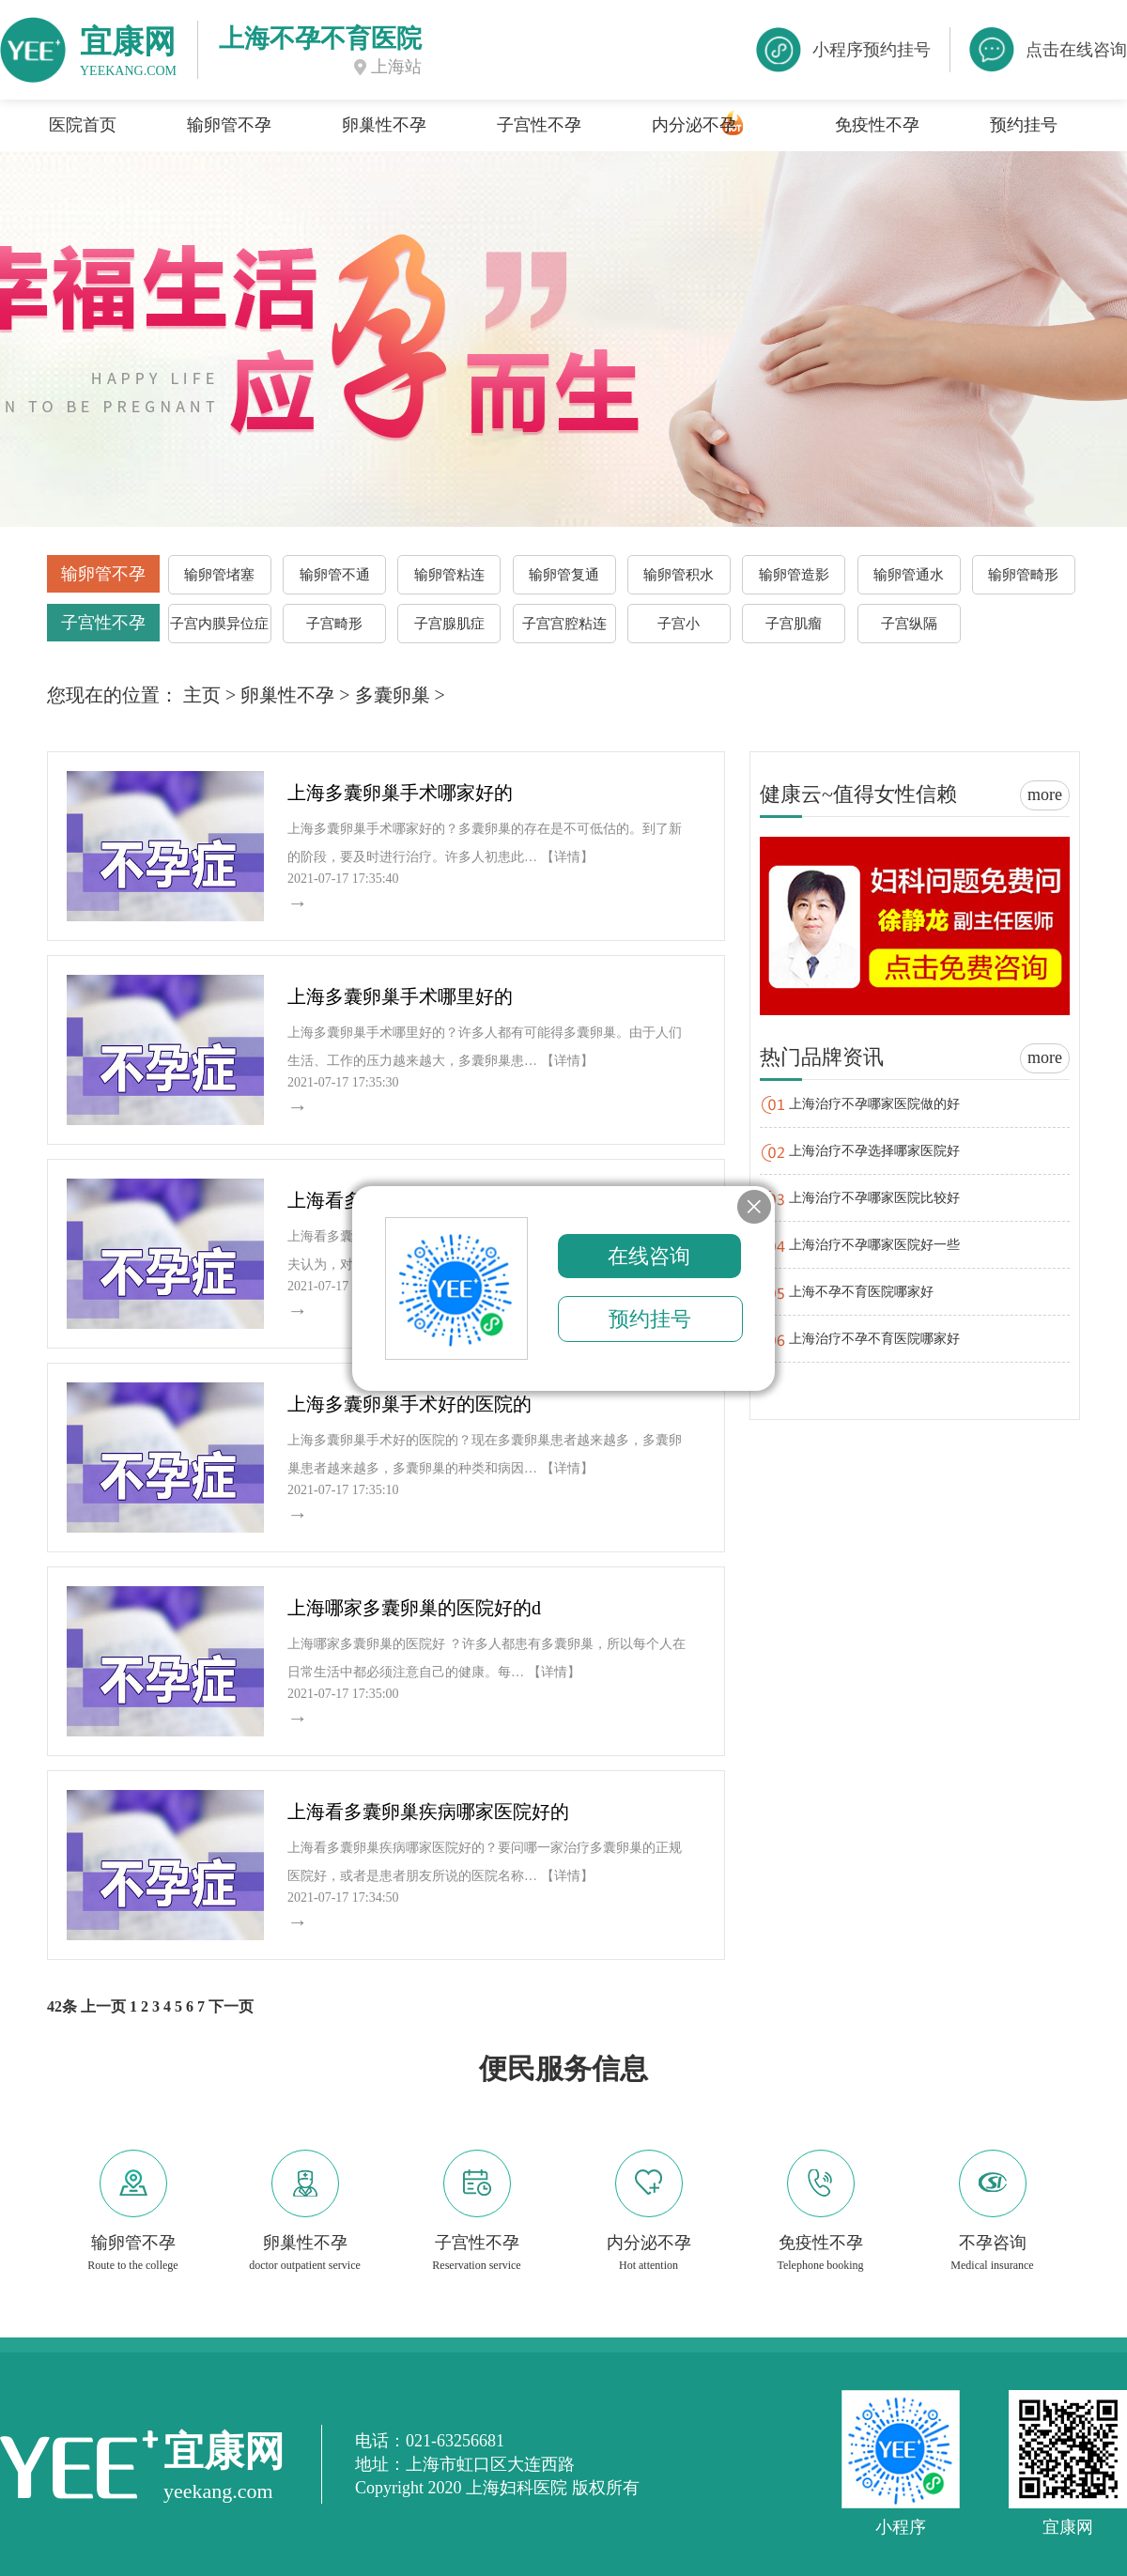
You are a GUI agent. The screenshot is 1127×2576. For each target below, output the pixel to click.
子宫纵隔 (909, 623)
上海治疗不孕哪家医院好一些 (874, 1245)
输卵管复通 (564, 574)
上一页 (103, 2006)
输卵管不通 (335, 574)
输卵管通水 (908, 574)
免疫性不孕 (877, 125)
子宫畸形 (334, 623)
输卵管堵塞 (219, 574)
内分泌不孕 (694, 125)
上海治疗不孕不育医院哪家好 (874, 1339)
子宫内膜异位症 (219, 623)
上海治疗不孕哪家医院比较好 (874, 1198)
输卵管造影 (794, 574)
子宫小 (678, 623)
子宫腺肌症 (449, 623)
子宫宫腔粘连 (564, 623)
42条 (62, 2006)
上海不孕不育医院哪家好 (861, 1292)
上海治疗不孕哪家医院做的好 (874, 1104)
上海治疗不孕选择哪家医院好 (874, 1151)
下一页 (231, 2006)
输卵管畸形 (1023, 574)
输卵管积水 (678, 574)
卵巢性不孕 (384, 125)
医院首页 (82, 125)
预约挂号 (1024, 125)
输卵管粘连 (449, 574)
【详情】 (567, 857)
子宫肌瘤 (793, 623)
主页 (202, 695)
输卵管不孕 (229, 125)
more (1044, 794)
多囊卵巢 (392, 695)
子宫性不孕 (539, 125)
